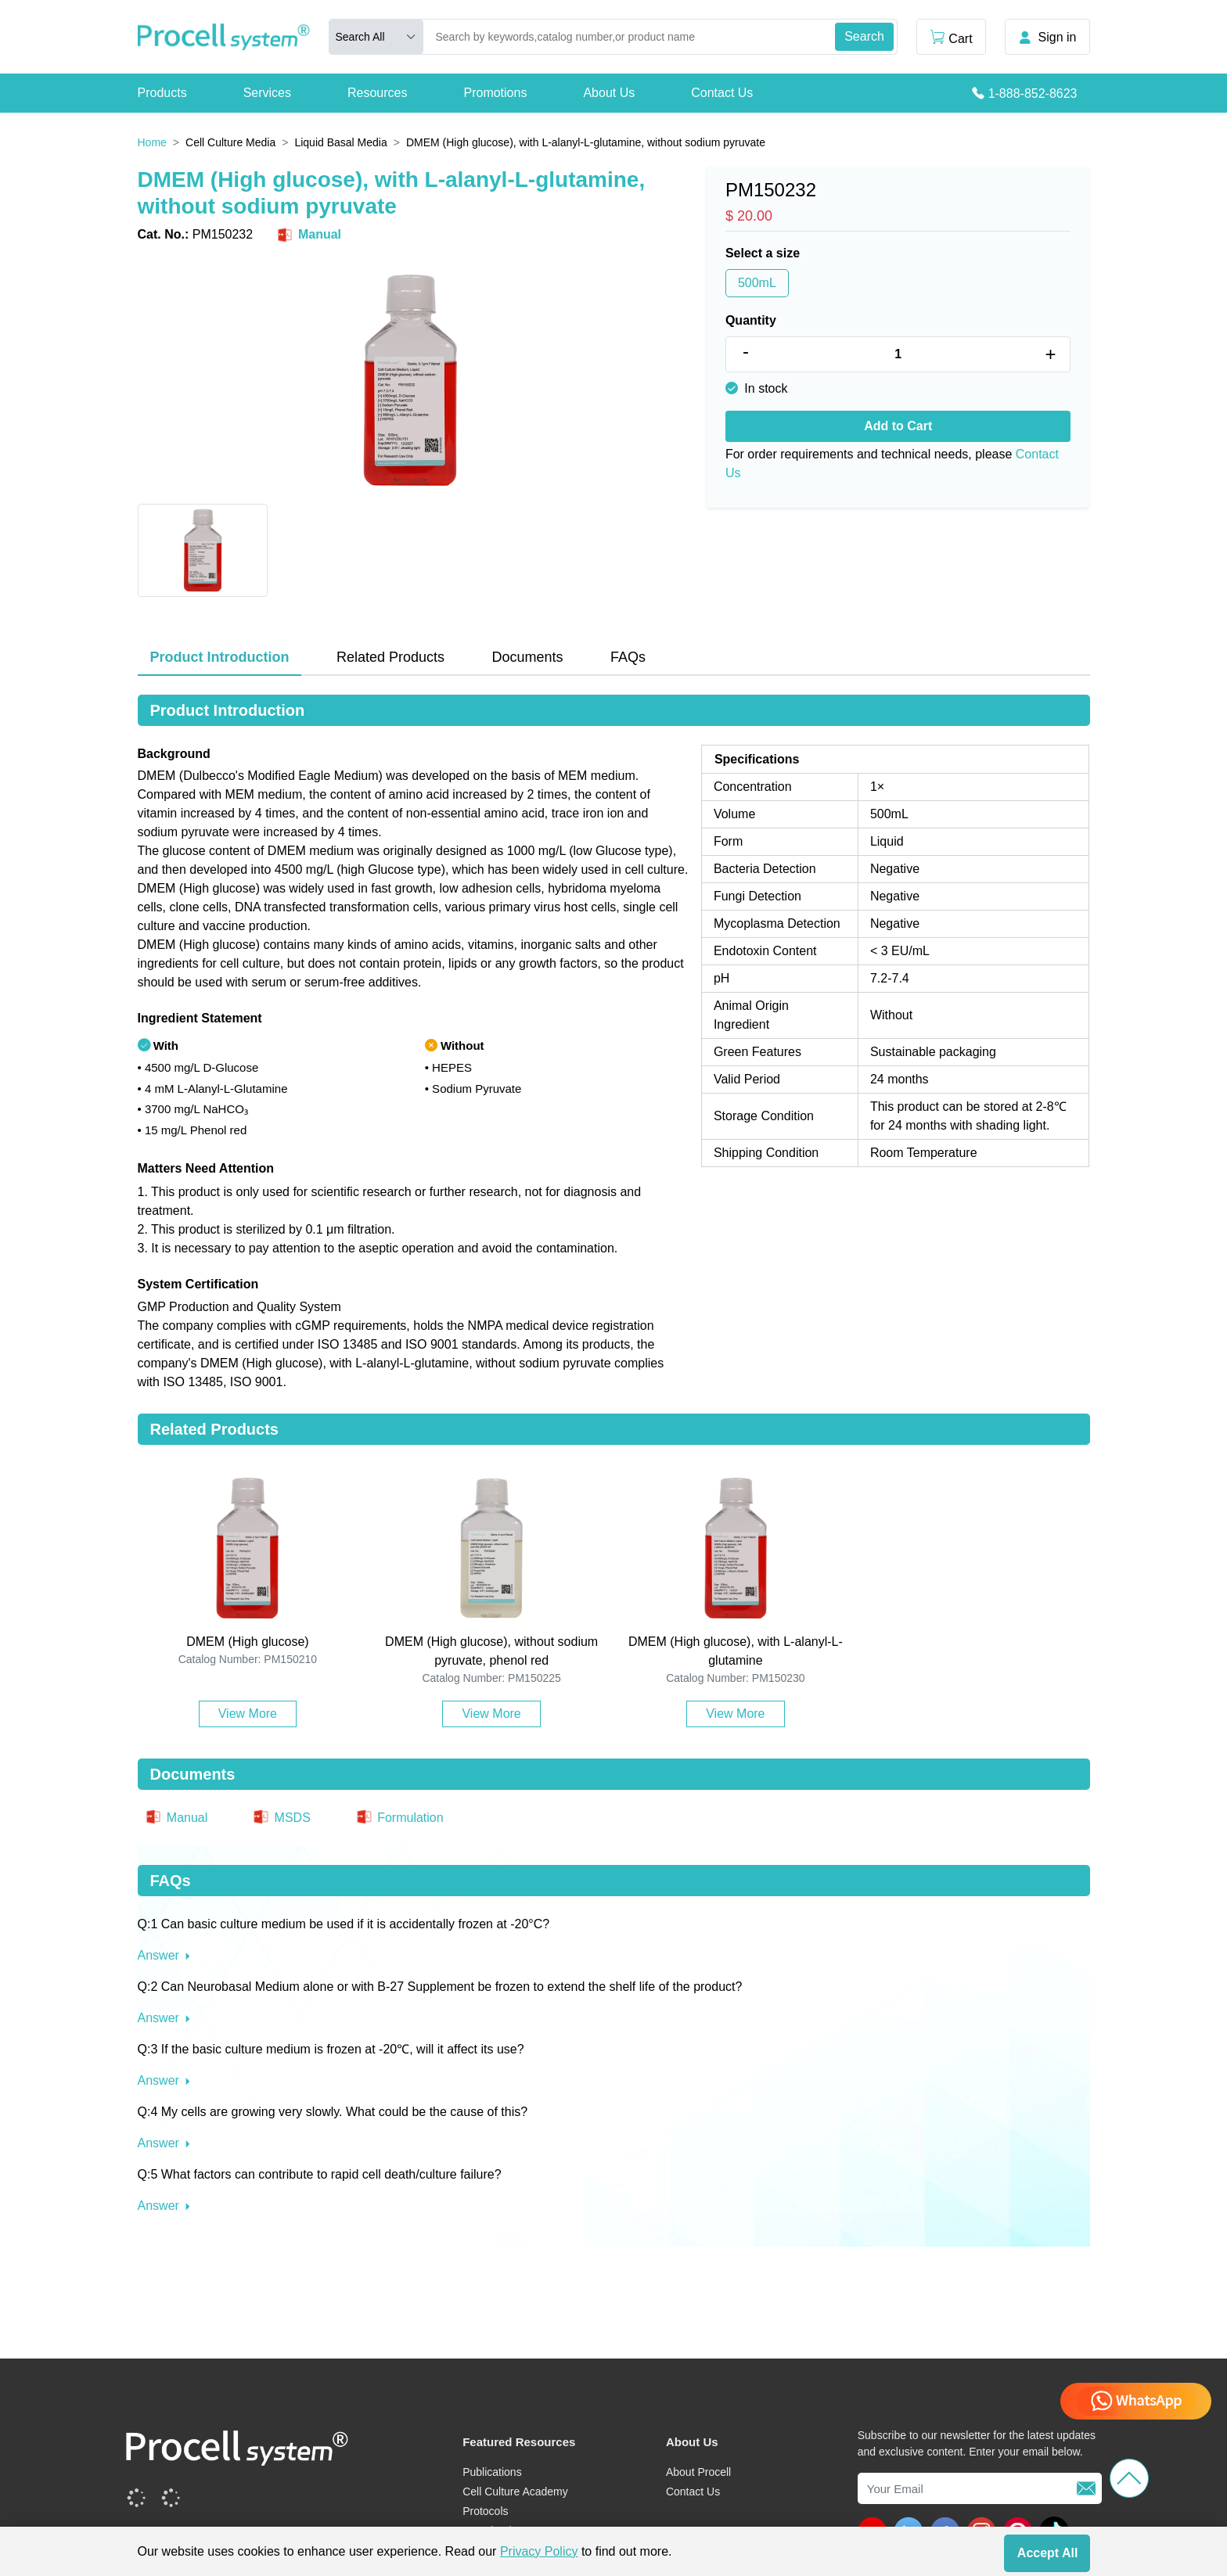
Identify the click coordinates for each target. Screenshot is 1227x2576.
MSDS (281, 1817)
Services (267, 92)
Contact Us (722, 92)
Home (152, 142)
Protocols (485, 2511)
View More (247, 1713)
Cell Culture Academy (515, 2491)
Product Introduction (220, 657)
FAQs (628, 657)
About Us (609, 92)
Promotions (495, 92)
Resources (377, 92)
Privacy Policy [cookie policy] (539, 2551)
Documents (527, 657)
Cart (951, 37)
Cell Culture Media (230, 142)
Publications (492, 2472)
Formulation (399, 1817)
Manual (308, 234)
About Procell (698, 2472)
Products (162, 92)
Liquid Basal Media (340, 142)
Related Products (390, 657)
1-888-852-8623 (1033, 93)
